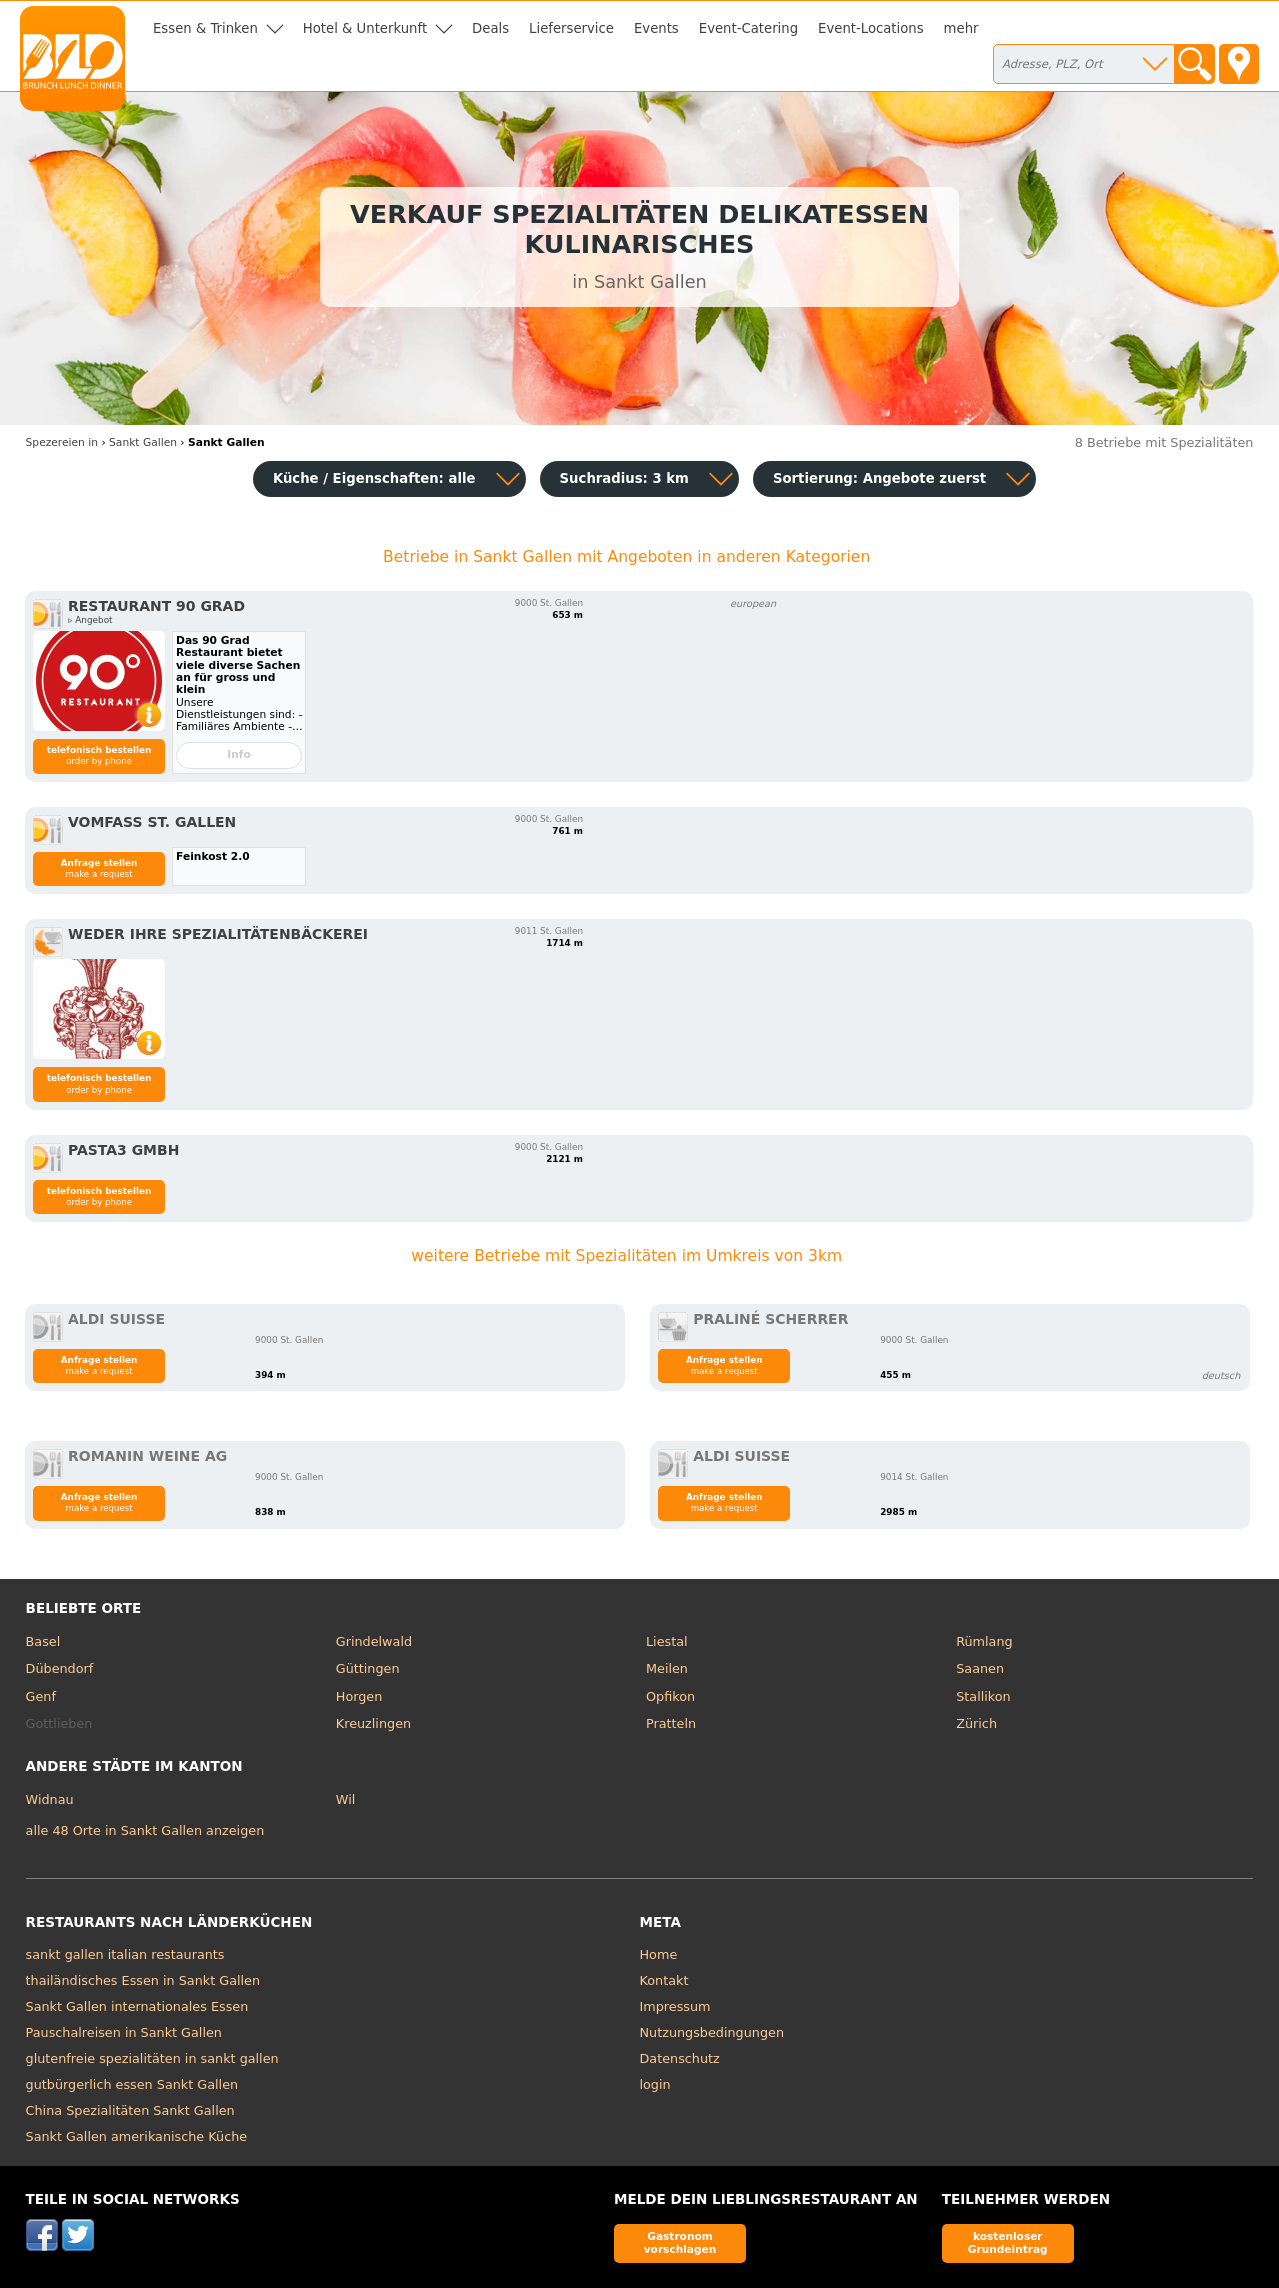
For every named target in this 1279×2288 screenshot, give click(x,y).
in (62, 442)
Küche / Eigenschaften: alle (374, 478)
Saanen (980, 1668)
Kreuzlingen (373, 1723)
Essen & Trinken (205, 28)
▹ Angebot (90, 620)
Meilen (667, 1668)
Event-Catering (748, 28)
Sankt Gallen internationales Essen (137, 2006)
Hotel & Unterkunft (365, 28)
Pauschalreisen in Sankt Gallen (124, 2032)
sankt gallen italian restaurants (125, 1954)
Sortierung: (879, 478)
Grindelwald (374, 1641)
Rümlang (984, 1641)
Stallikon (983, 1696)
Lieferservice (571, 28)
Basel (43, 1641)
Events (656, 28)
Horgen (359, 1696)
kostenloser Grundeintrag (1008, 2242)
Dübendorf (60, 1668)
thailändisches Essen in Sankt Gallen (143, 1980)
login (655, 2084)
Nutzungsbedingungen (712, 2032)
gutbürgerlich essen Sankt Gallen (132, 2084)
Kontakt (664, 1980)
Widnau (50, 1799)
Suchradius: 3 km (624, 478)
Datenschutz (680, 2058)
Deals (490, 28)
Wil (345, 1799)
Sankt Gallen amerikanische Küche (137, 2136)
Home (659, 1954)
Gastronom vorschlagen (680, 2242)
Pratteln (671, 1723)
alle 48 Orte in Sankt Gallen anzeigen (145, 1830)
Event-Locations (871, 28)
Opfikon (670, 1696)
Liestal (667, 1641)
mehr (961, 28)
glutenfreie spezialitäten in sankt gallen (152, 2058)
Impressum (675, 2006)
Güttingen (368, 1668)
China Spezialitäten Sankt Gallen (130, 2110)
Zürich (976, 1723)
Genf (41, 1696)
